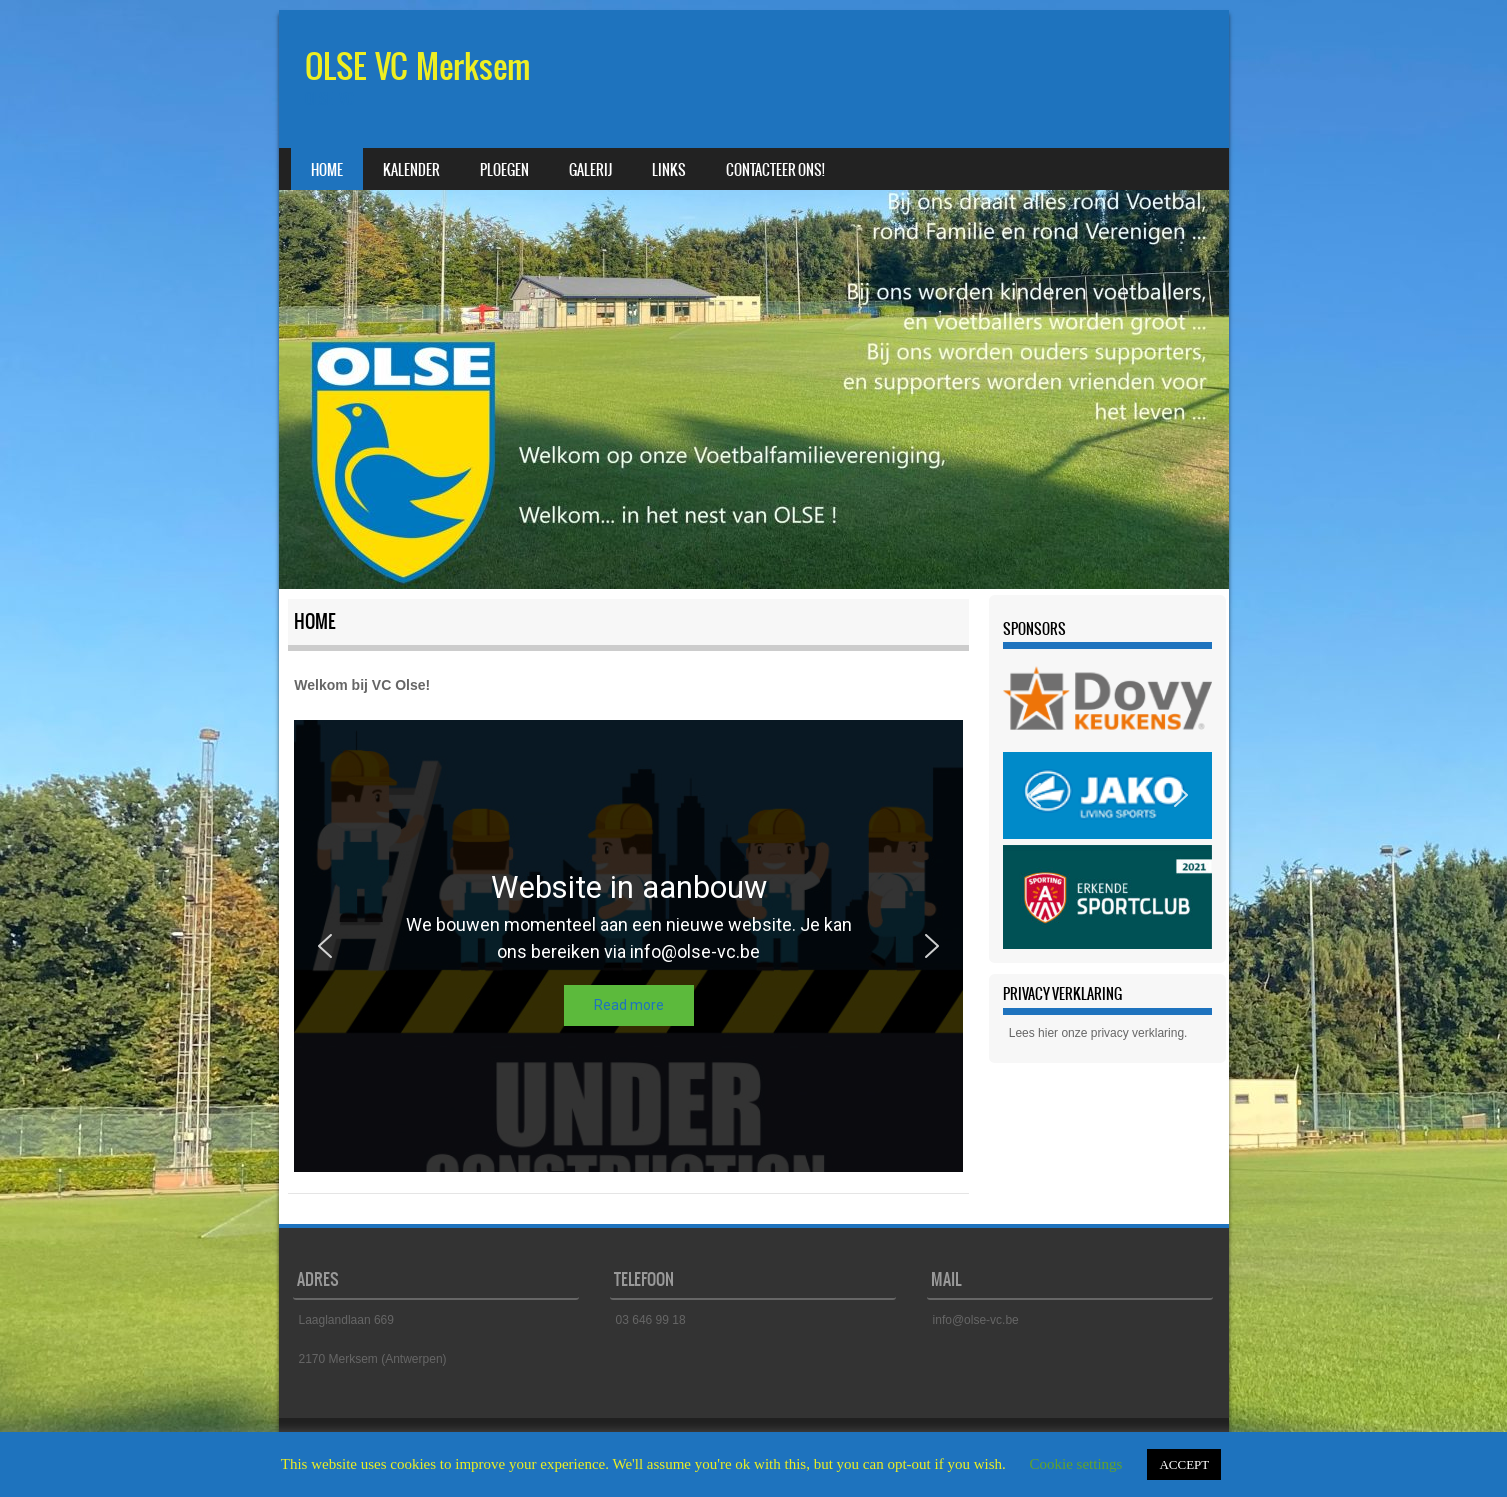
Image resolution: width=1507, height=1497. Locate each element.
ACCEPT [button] (1184, 1464)
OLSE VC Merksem (418, 66)
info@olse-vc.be (976, 1320)
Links (669, 170)
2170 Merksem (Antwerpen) (373, 1359)
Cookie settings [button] (1076, 1464)
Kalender (411, 170)
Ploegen (504, 170)
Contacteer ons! (775, 170)
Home (327, 170)
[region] (628, 946)
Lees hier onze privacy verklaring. (1098, 1033)
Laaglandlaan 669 (346, 1320)
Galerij (590, 170)
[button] (325, 946)
